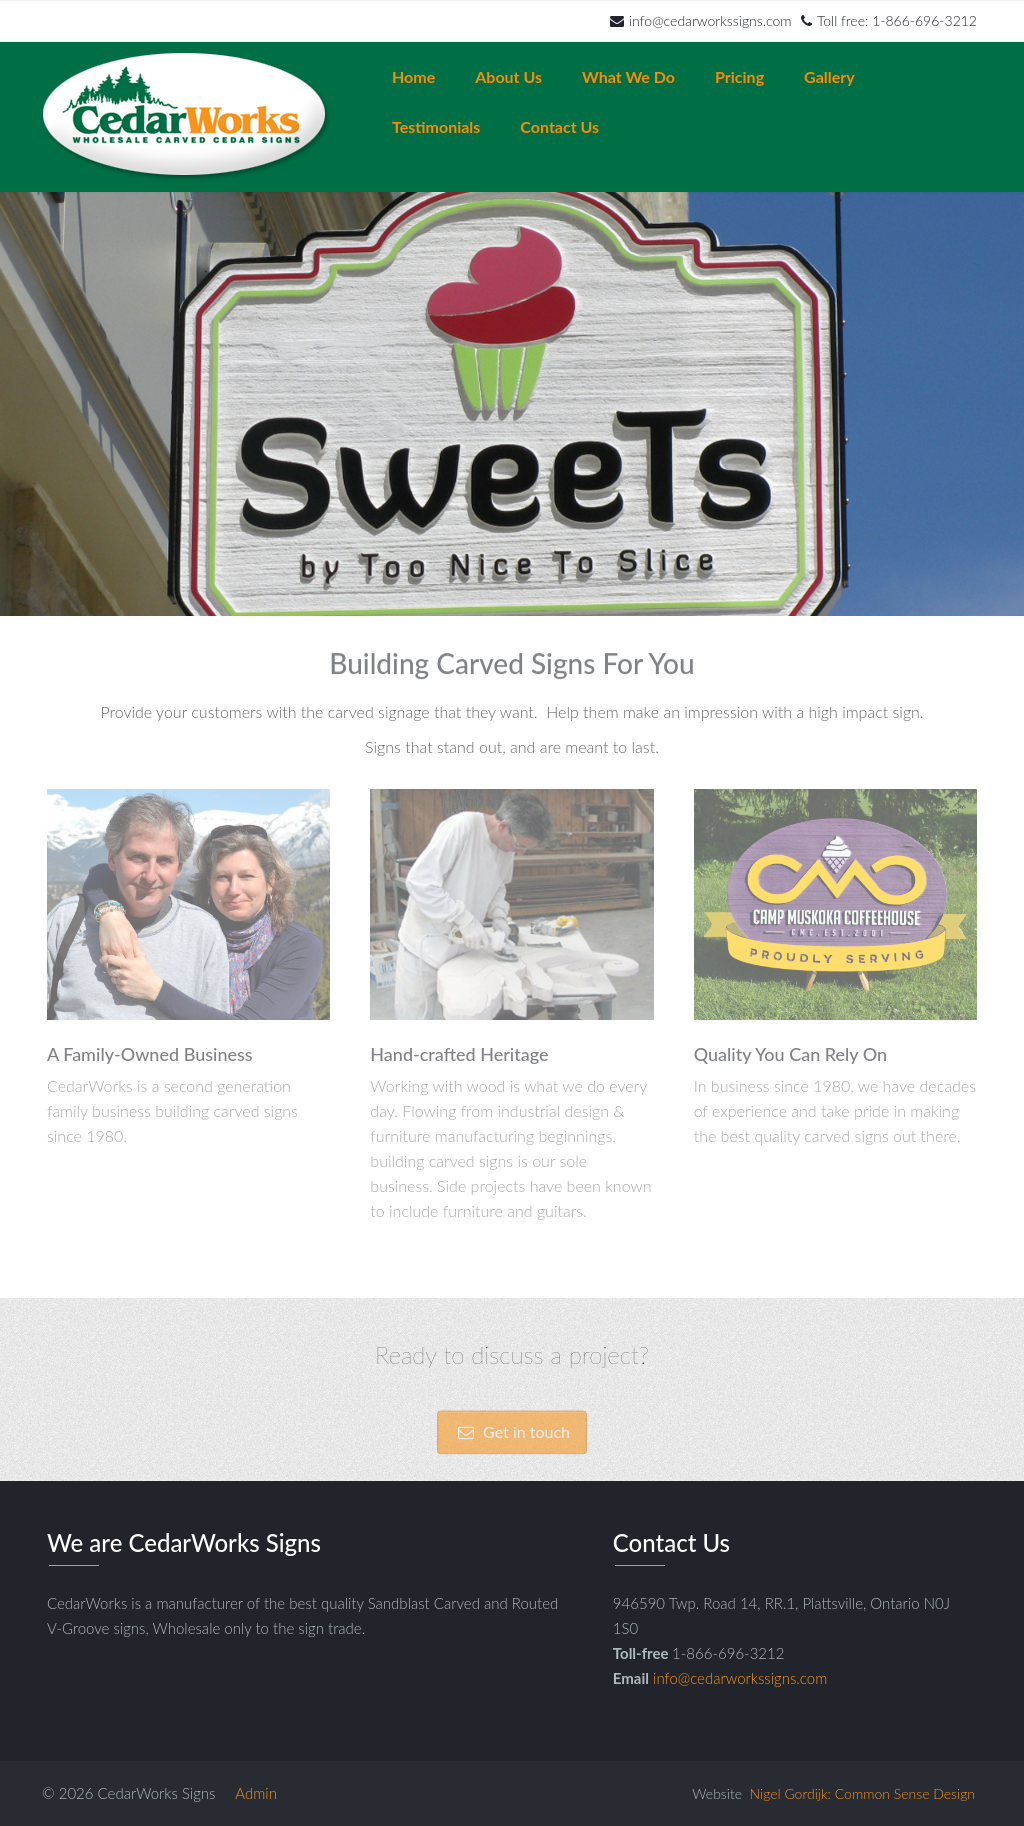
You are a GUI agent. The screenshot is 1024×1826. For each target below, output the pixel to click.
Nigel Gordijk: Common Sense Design (862, 1793)
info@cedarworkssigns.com (701, 20)
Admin (256, 1793)
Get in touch (512, 1455)
